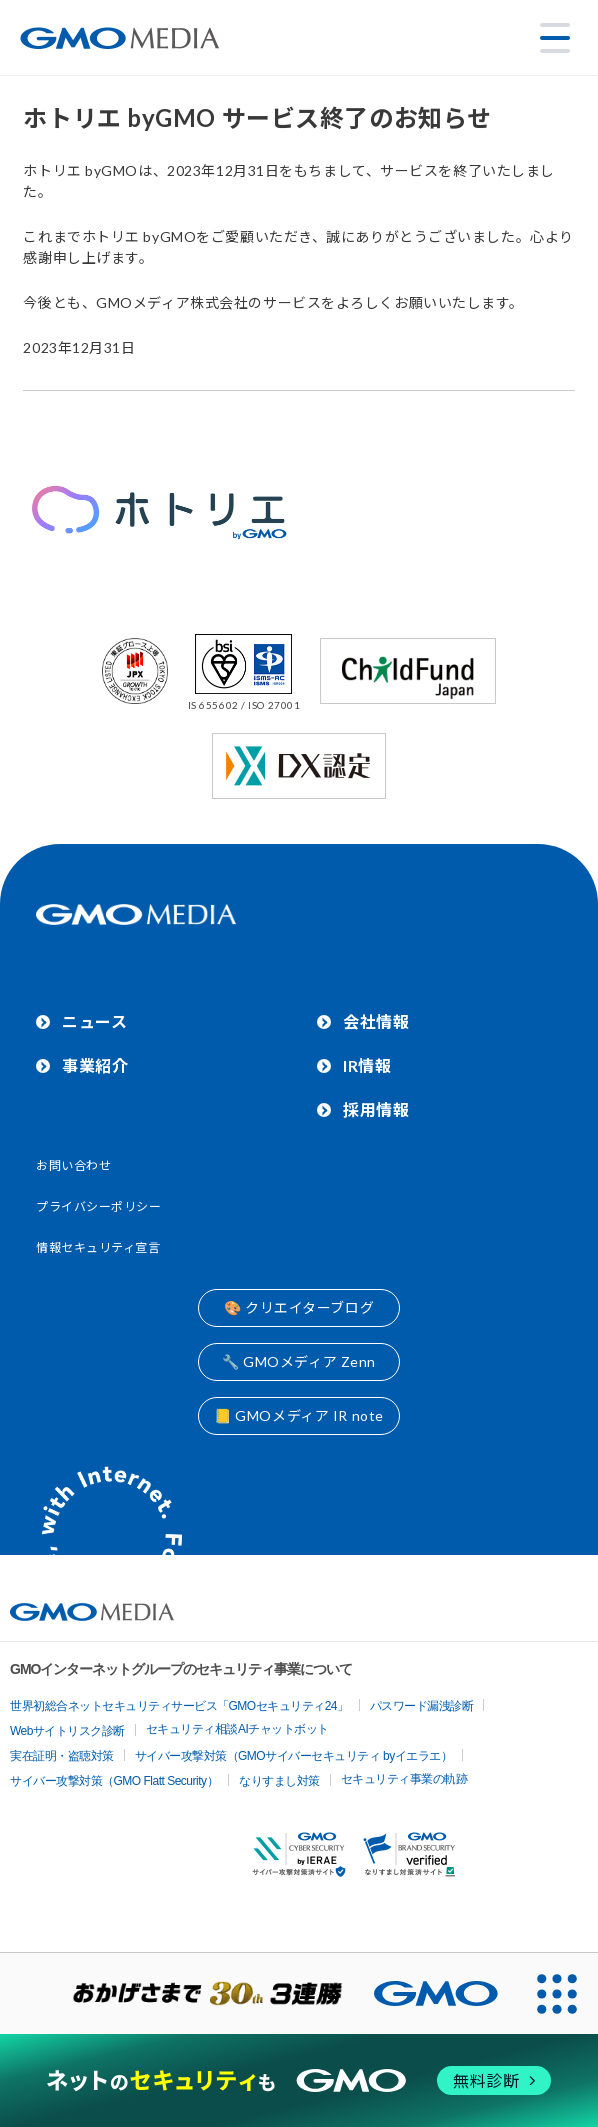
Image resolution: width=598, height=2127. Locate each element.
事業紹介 (95, 1065)
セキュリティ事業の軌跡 (404, 1779)
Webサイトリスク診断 (67, 1731)
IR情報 (367, 1065)
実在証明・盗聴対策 (62, 1756)
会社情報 (376, 1021)
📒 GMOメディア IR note (299, 1415)
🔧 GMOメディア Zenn (299, 1361)
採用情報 (376, 1109)
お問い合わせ (73, 1165)
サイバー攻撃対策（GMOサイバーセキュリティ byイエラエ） (294, 1756)
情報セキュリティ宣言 (98, 1247)
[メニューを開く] (555, 38)
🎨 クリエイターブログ (299, 1307)
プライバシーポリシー (99, 1206)
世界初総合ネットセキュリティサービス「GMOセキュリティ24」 (179, 1706)
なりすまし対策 (279, 1781)
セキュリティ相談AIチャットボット (237, 1729)
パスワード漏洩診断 (422, 1706)
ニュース (94, 1021)
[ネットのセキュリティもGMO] (299, 2080)
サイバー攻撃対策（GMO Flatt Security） (114, 1781)
